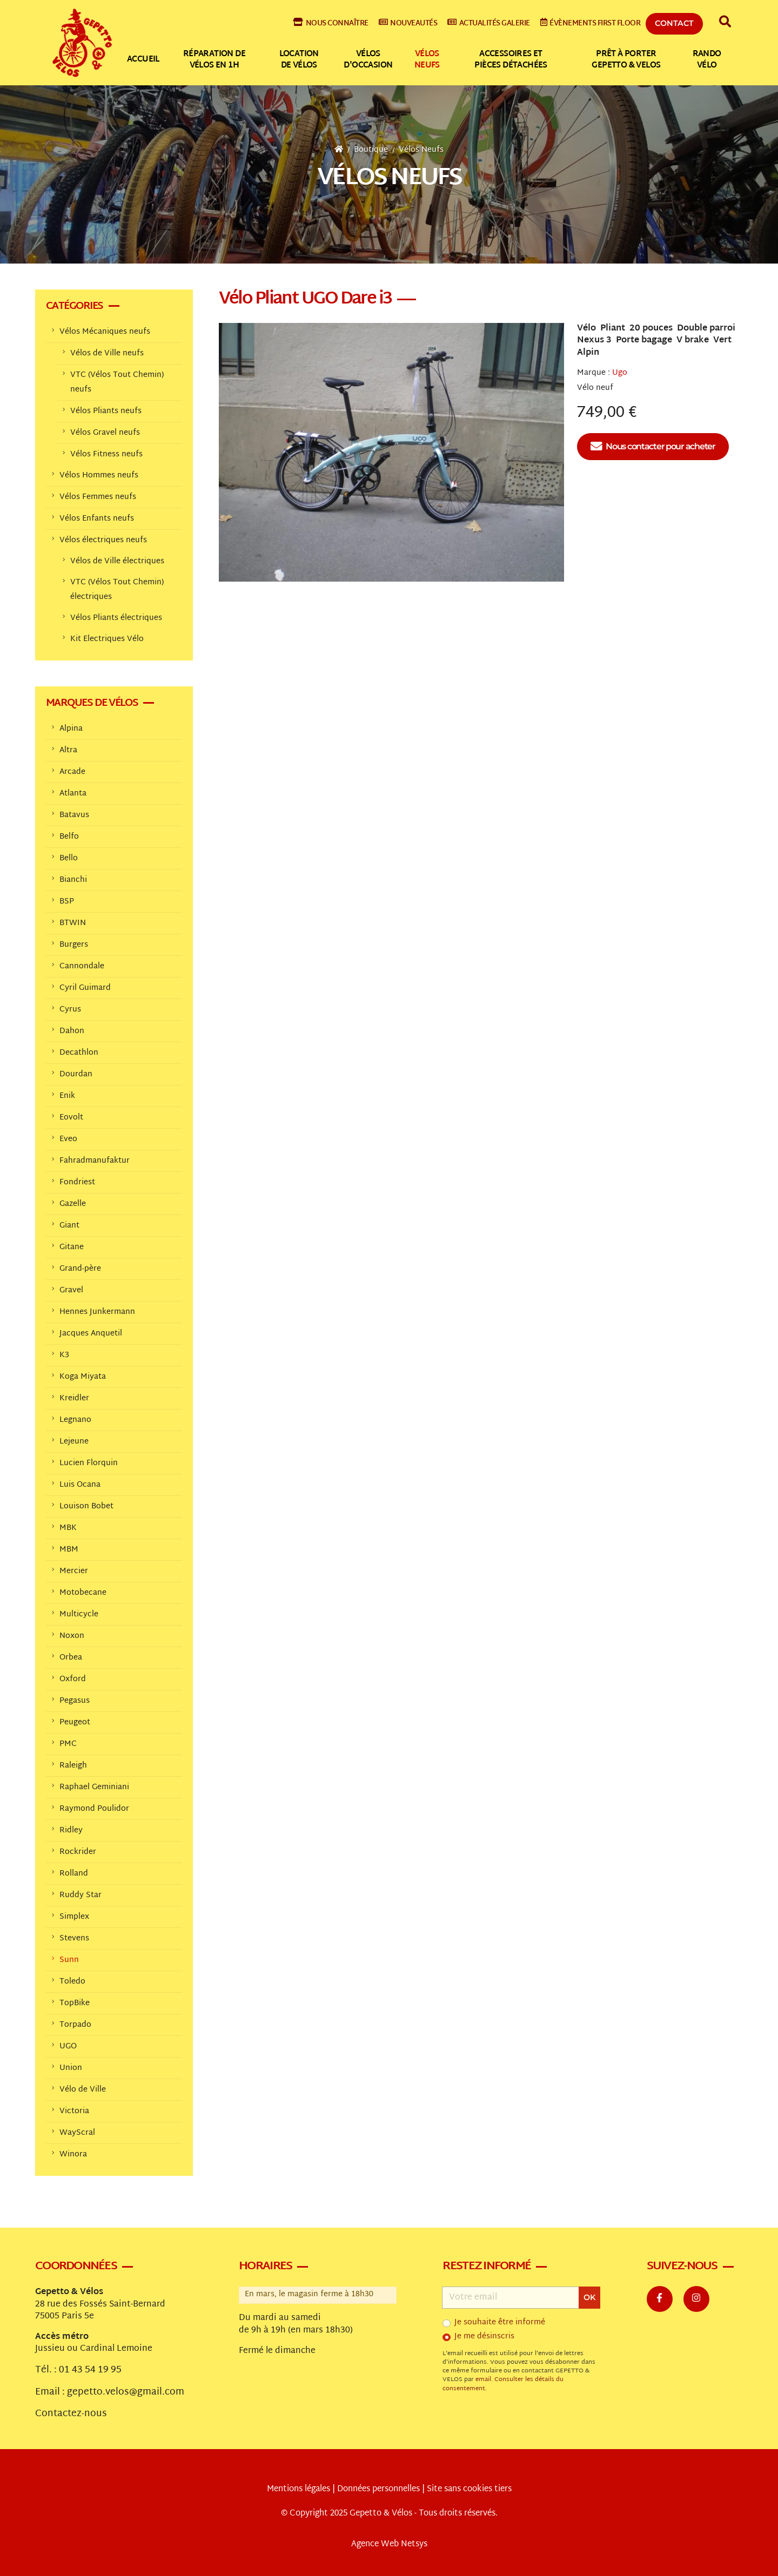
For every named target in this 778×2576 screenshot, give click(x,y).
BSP (66, 901)
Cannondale (81, 966)
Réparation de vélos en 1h (214, 60)
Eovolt (71, 1117)
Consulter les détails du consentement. (503, 2384)
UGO (68, 2046)
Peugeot (74, 1722)
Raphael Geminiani (94, 1787)
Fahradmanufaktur (94, 1161)
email (483, 2379)
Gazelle (72, 1204)
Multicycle (78, 1614)
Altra (68, 750)
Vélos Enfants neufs (96, 518)
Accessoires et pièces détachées (510, 60)
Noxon (71, 1636)
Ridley (71, 1830)
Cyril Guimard (85, 988)
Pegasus (74, 1701)
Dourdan (75, 1074)
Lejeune (74, 1441)
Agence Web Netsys (389, 2544)
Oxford (72, 1679)
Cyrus (70, 1009)
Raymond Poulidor (94, 1809)
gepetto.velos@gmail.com (125, 2392)
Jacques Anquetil (90, 1333)
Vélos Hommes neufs (98, 475)
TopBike (74, 2003)
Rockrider (77, 1852)
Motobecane (82, 1593)
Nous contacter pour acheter (653, 447)
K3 (64, 1355)
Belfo (69, 837)
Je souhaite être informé (499, 2322)
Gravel (71, 1290)
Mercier (73, 1571)
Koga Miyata (82, 1377)
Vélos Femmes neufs (97, 497)
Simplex (74, 1917)
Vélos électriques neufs (103, 540)
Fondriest (77, 1182)
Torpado (75, 2025)
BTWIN (72, 923)
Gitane (71, 1247)
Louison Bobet (86, 1506)
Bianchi (73, 880)
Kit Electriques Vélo (107, 639)
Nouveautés (408, 23)
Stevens (74, 1938)
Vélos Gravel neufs (105, 433)
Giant (69, 1225)
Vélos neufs (427, 60)
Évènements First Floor (590, 23)
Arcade (72, 772)
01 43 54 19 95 (90, 2370)
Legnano (75, 1420)
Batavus (74, 815)
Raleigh (73, 1765)
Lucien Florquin (88, 1463)
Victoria (74, 2111)
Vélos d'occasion (368, 60)
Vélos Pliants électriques (116, 618)
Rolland (73, 1873)
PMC (68, 1744)
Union (70, 2068)
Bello (68, 858)
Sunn (69, 1960)
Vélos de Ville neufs (107, 353)
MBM (68, 1549)
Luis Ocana (79, 1485)
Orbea (70, 1657)
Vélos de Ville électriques (117, 561)
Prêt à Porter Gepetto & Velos (626, 60)
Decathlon (78, 1053)
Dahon (71, 1031)
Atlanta (72, 793)
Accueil (143, 59)
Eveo (68, 1139)
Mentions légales (298, 2489)
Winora (73, 2154)
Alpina (71, 728)
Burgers (73, 945)
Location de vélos (299, 60)
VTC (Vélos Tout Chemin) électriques (117, 589)
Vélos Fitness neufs (106, 454)
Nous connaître (330, 23)
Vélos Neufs (421, 150)
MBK (68, 1528)
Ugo (619, 373)
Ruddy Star (80, 1895)
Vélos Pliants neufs (106, 411)
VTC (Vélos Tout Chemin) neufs (117, 382)
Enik (67, 1096)
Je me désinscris (484, 2336)
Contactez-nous (71, 2414)
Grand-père (80, 1269)
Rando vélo (707, 60)
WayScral (77, 2133)
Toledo (72, 1981)
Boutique (371, 150)
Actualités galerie (488, 23)
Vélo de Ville (82, 2089)
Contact (674, 23)
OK (589, 2297)
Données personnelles (378, 2489)
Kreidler (74, 1398)
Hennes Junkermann (97, 1312)
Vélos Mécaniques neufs (104, 332)
